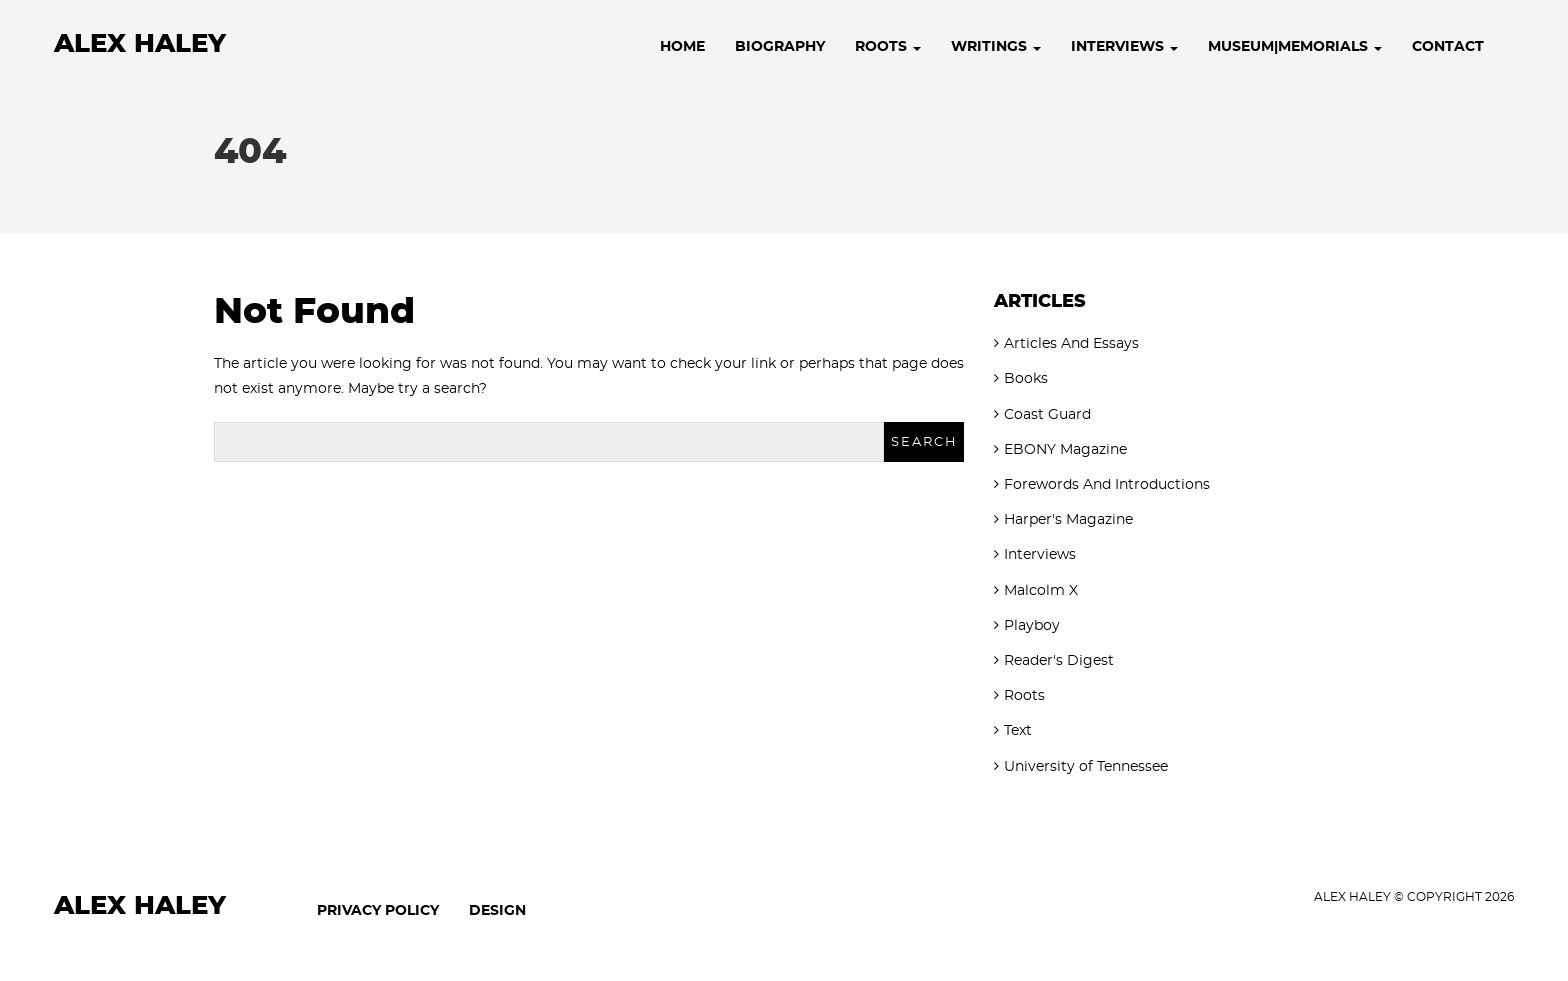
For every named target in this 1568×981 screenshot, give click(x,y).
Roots (888, 47)
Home (682, 47)
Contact (1448, 47)
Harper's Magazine (1068, 520)
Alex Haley (140, 44)
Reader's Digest (1059, 661)
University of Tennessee (1086, 767)
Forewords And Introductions (1107, 485)
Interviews (1124, 47)
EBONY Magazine (1065, 450)
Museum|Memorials (1295, 47)
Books (1026, 379)
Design (497, 911)
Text (1018, 731)
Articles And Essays (1071, 344)
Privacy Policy (378, 911)
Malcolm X (1041, 591)
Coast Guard (1047, 415)
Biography (780, 47)
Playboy (1032, 626)
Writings (996, 47)
